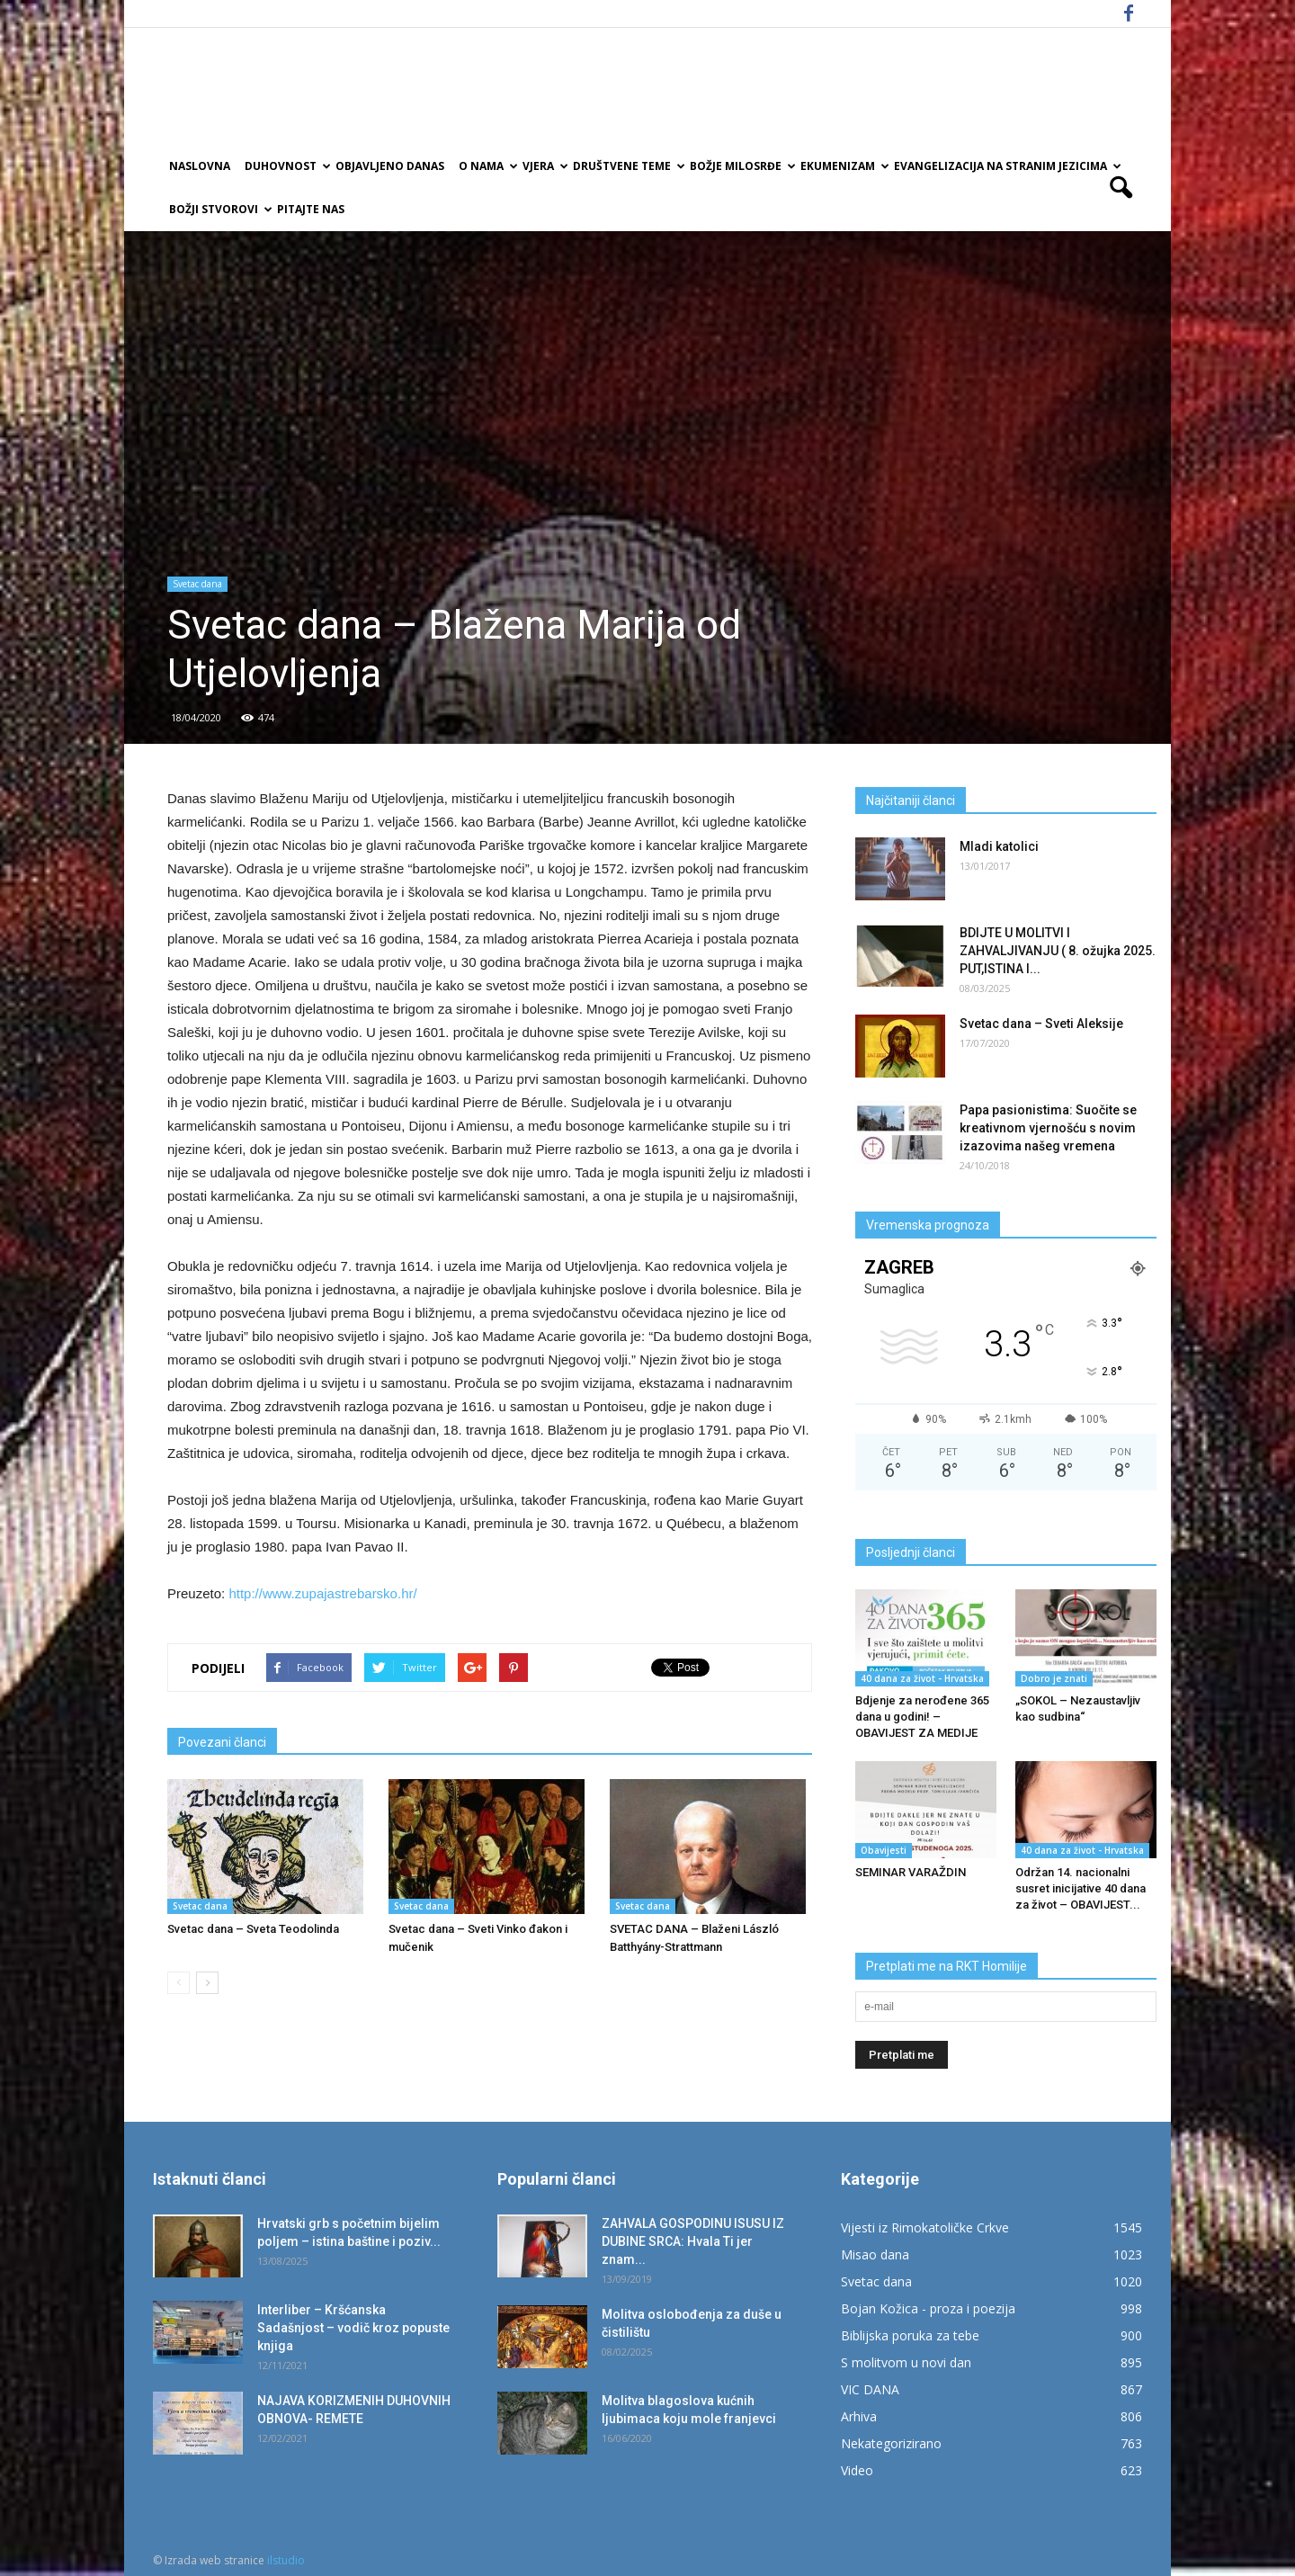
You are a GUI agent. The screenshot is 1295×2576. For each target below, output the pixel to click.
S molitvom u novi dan (906, 2362)
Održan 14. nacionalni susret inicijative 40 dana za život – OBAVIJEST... (1080, 1888)
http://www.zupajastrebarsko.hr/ (322, 1593)
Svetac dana (197, 583)
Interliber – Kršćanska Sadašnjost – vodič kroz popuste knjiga (353, 2328)
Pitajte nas (310, 209)
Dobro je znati (1054, 1678)
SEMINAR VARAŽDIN (910, 1872)
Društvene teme (628, 166)
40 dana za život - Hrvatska (922, 1678)
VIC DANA (870, 2389)
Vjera (544, 166)
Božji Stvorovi (219, 209)
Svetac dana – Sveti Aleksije (1041, 1023)
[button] (1120, 188)
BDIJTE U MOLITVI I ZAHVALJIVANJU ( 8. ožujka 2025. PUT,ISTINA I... (1058, 951)
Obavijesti (883, 1850)
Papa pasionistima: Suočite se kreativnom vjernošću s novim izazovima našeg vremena (1048, 1128)
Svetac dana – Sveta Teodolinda (253, 1929)
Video (857, 2470)
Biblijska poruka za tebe (910, 2335)
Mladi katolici (999, 846)
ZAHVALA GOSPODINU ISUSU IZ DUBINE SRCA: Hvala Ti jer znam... (693, 2241)
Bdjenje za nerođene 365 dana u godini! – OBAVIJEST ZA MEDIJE (922, 1717)
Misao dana (875, 2254)
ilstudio (286, 2560)
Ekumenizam (843, 166)
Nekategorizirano (891, 2443)
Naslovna (199, 166)
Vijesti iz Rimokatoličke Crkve (925, 2227)
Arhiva (859, 2416)
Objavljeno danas (389, 166)
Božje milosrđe (741, 166)
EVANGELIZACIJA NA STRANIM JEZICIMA (1006, 166)
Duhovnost (286, 166)
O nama (487, 166)
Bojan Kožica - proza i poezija (928, 2308)
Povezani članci (222, 1742)
